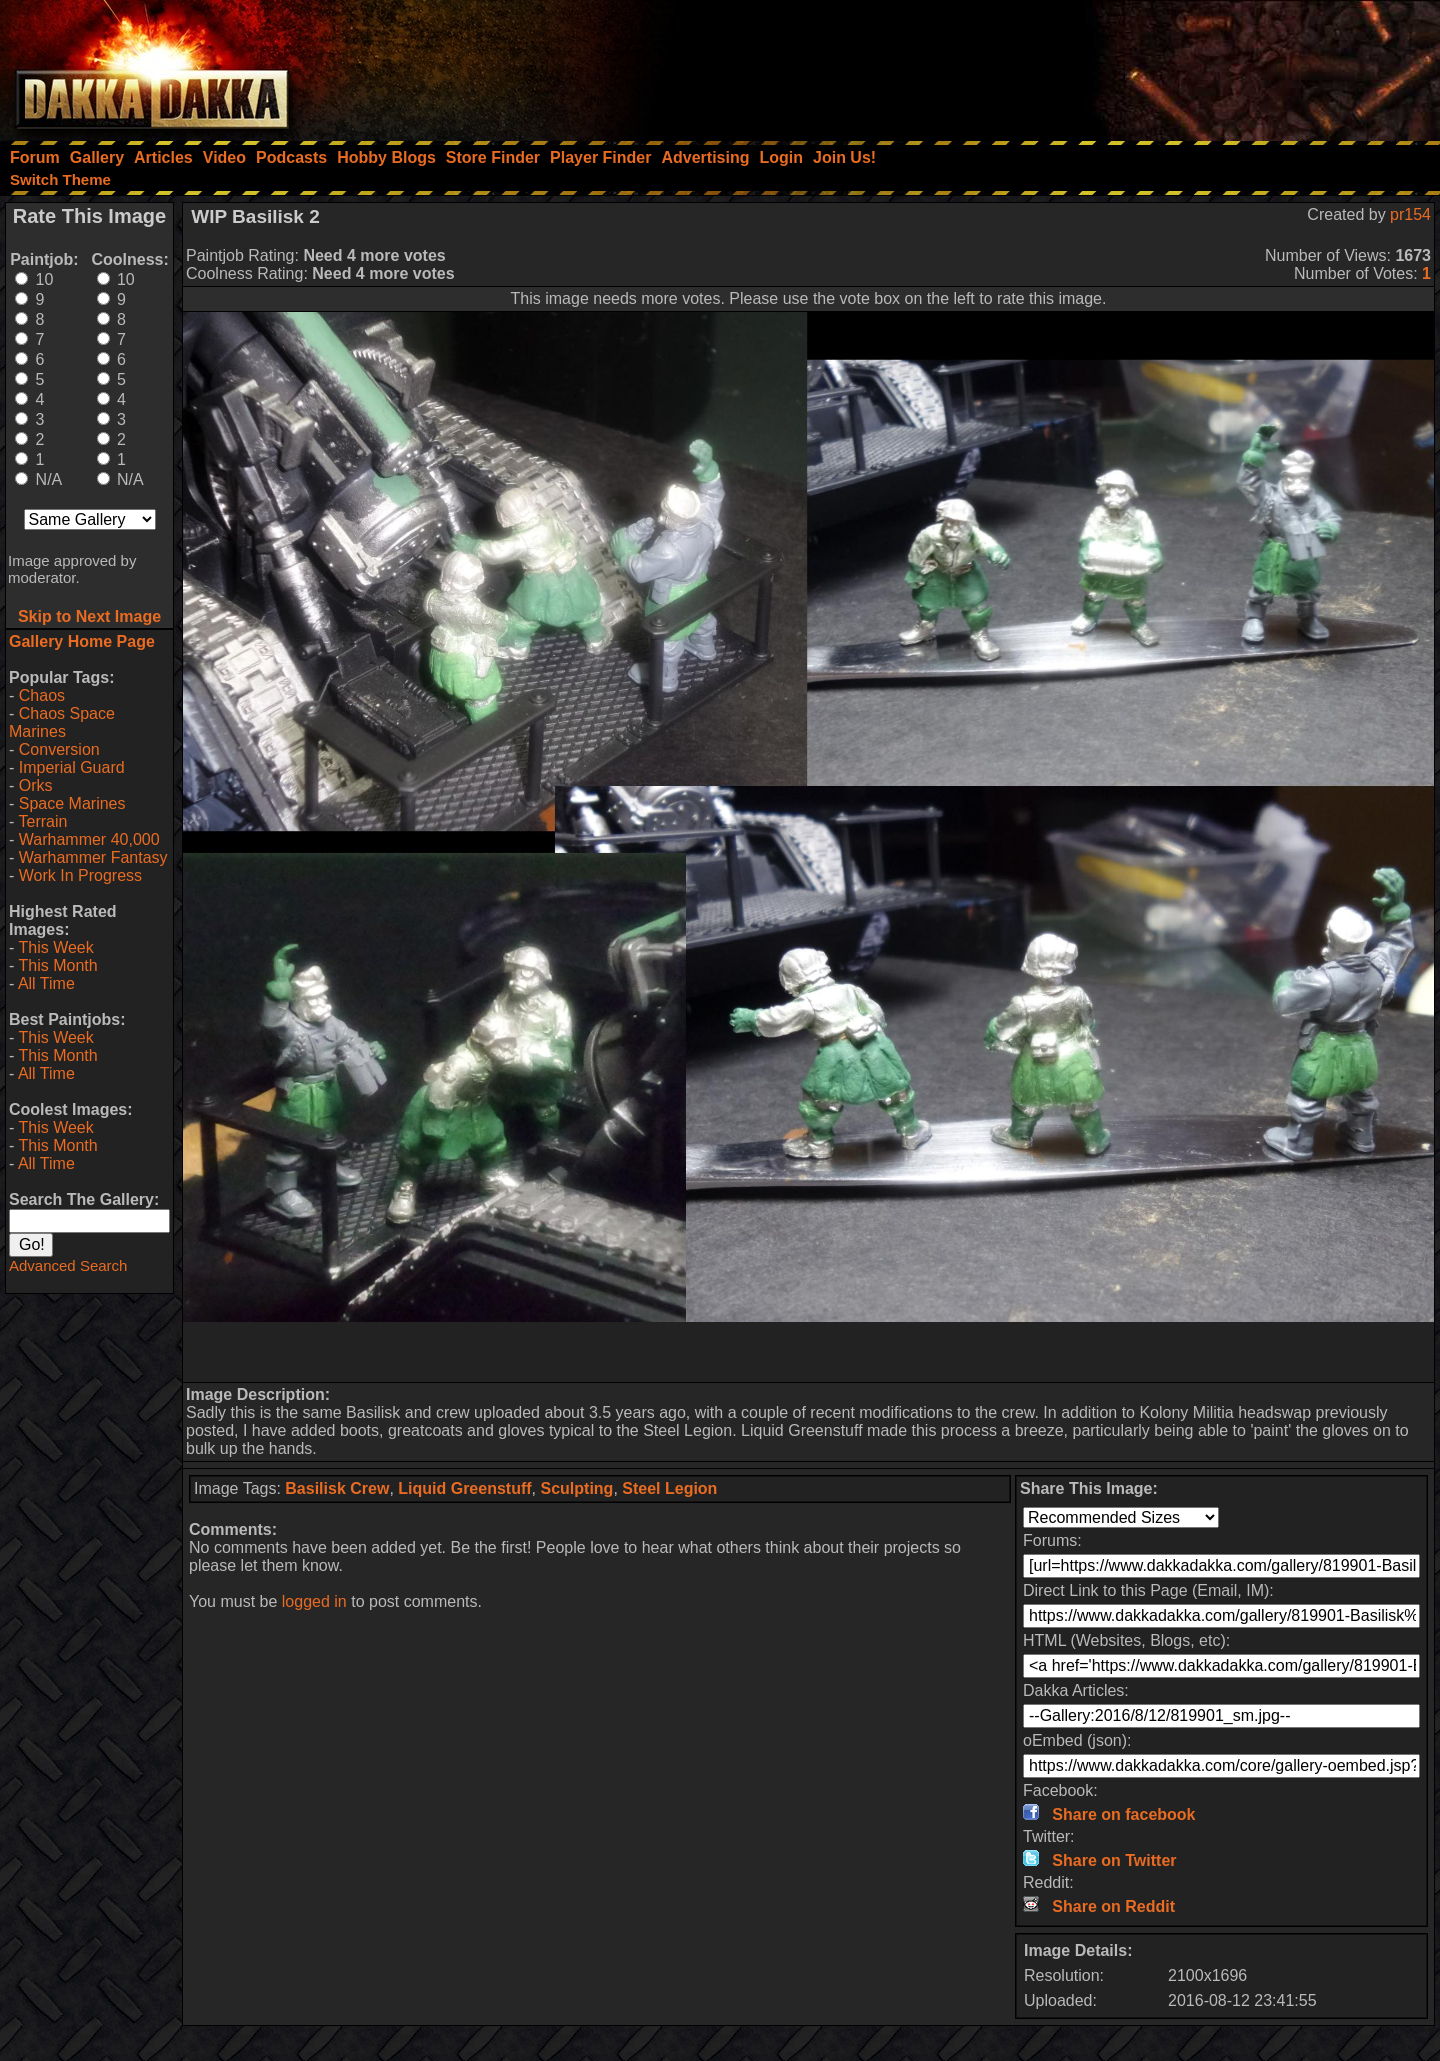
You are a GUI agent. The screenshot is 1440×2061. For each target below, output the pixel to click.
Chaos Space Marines (62, 722)
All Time (46, 983)
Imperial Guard (72, 767)
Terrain (42, 821)
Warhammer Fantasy (93, 857)
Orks (36, 785)
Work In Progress (80, 875)
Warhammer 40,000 (89, 839)
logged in (314, 1601)
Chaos (42, 695)
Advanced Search (68, 1265)
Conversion (59, 749)
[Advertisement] (1171, 65)
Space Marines (72, 803)
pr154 (1410, 214)
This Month (57, 965)
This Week (55, 947)
